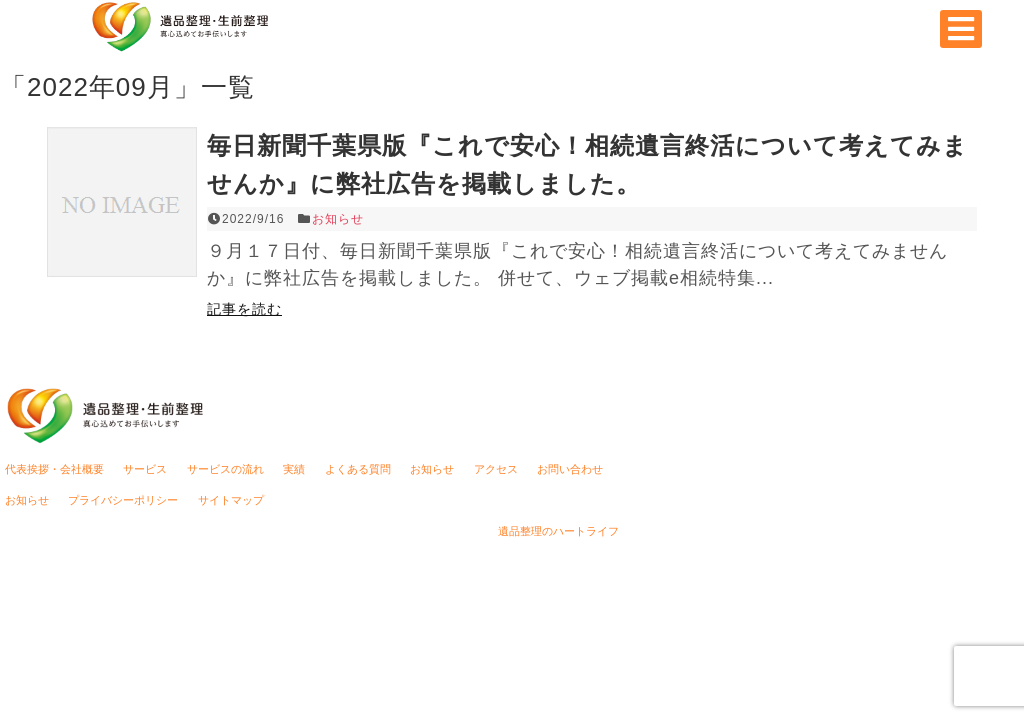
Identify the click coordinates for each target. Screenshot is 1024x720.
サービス (145, 469)
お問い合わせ (570, 469)
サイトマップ (231, 500)
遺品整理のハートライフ (558, 531)
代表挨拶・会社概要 (54, 469)
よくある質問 (358, 469)
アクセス (496, 469)
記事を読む (244, 309)
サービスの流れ (225, 469)
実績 (294, 469)
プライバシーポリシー (123, 500)
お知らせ (338, 219)
